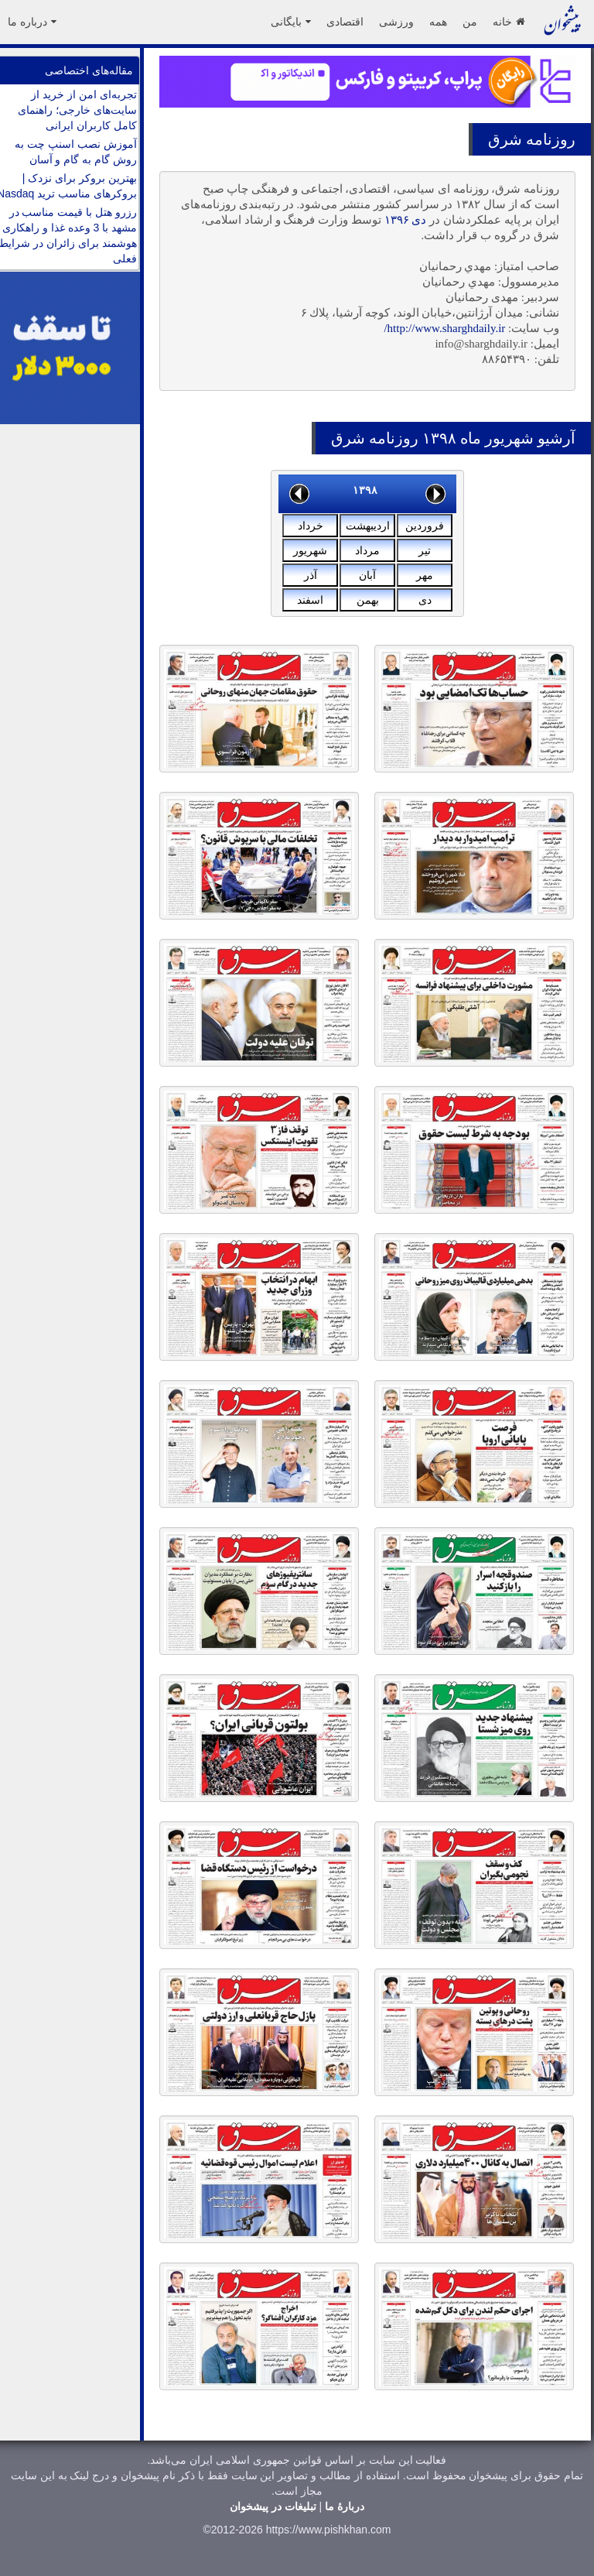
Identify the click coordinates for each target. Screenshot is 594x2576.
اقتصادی (345, 21)
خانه (508, 21)
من (470, 21)
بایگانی (291, 21)
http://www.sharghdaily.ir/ (444, 328)
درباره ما (32, 21)
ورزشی (396, 21)
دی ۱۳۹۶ (405, 220)
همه (438, 21)
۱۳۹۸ (365, 490)
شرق (505, 139)
